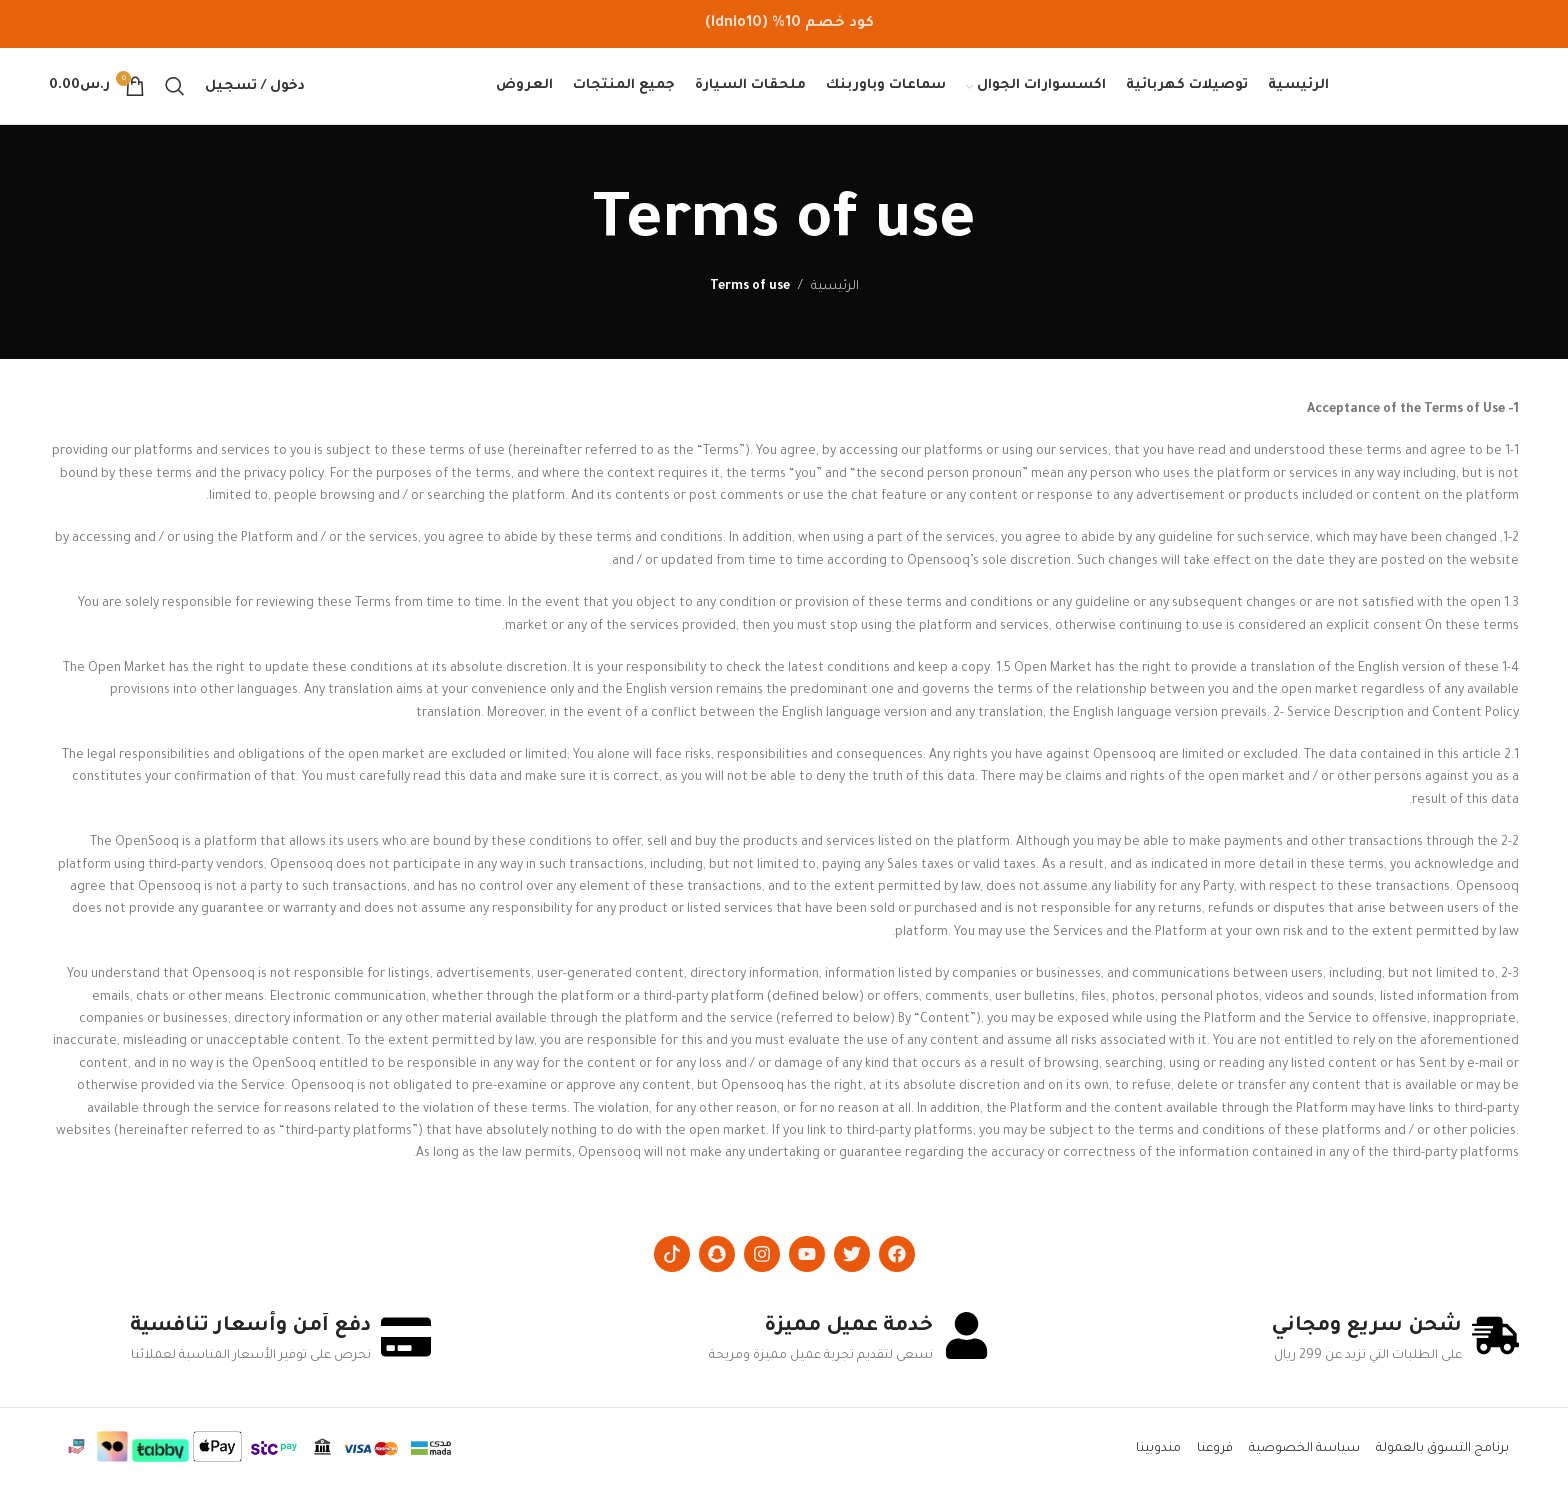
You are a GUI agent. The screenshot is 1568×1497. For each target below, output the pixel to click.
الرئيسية (835, 294)
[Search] (175, 90)
